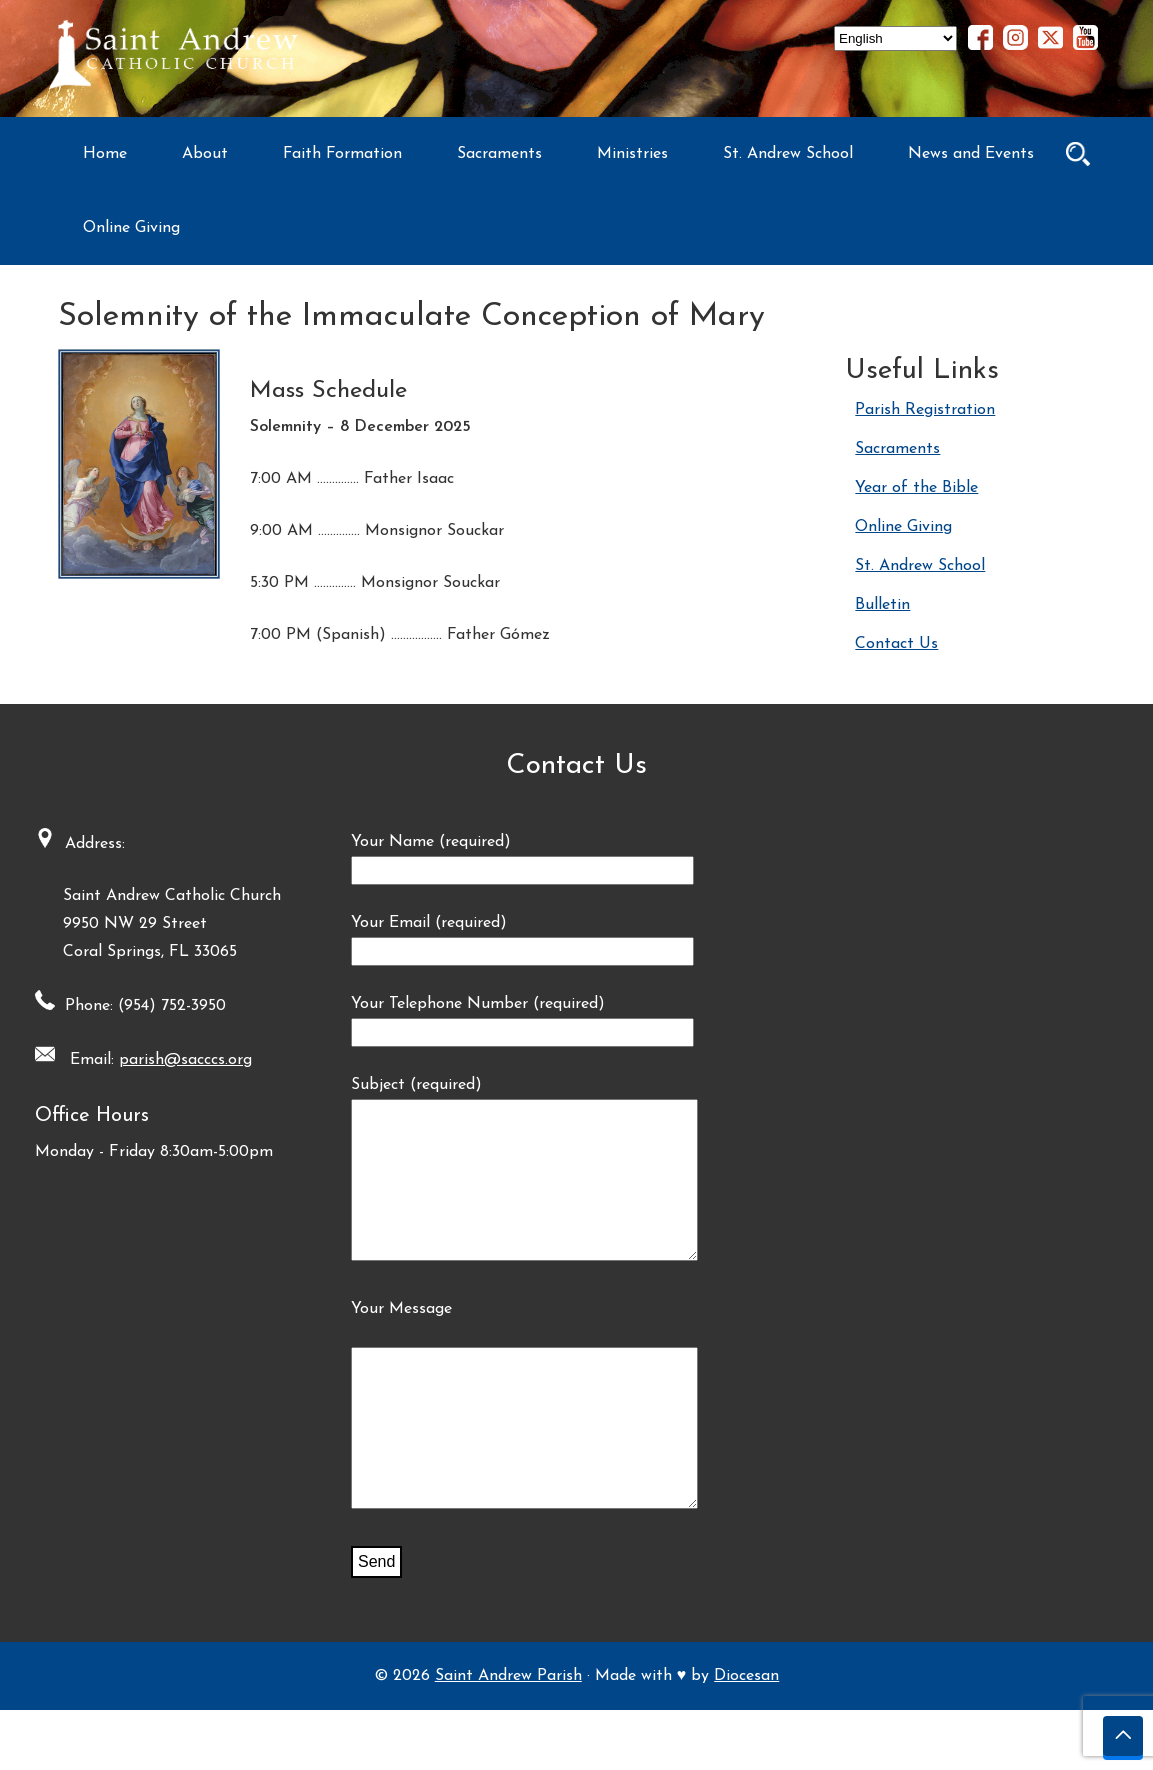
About (205, 154)
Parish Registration (925, 410)
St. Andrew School (788, 154)
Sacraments (499, 154)
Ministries (632, 154)
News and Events (971, 154)
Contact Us (896, 644)
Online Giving (131, 228)
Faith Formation (342, 154)
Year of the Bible (916, 488)
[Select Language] (895, 38)
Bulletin (882, 605)
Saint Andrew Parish (508, 1736)
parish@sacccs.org (178, 1060)
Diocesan (746, 1736)
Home (105, 154)
